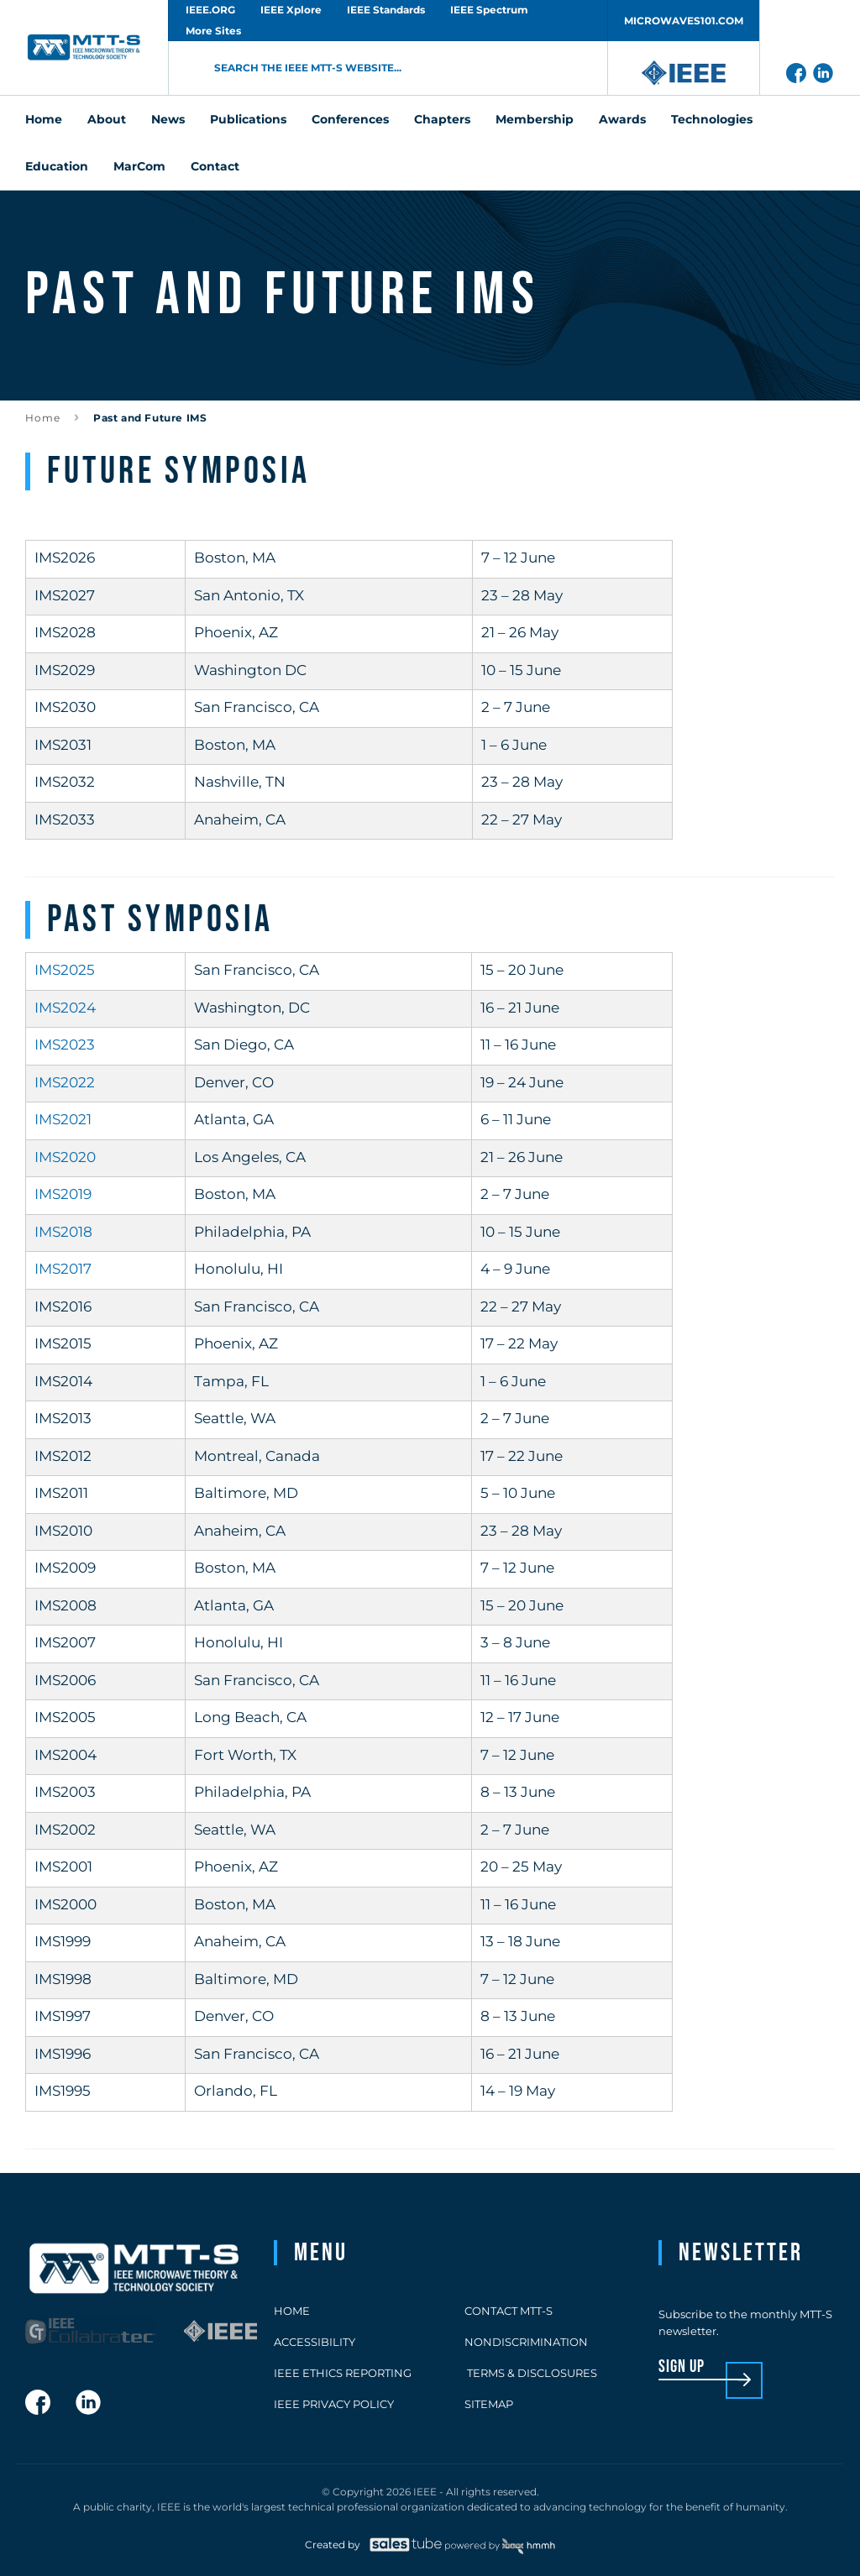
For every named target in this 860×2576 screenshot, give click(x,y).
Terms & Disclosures (530, 2373)
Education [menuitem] (56, 166)
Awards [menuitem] (622, 119)
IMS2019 (63, 1194)
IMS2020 (65, 1157)
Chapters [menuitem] (442, 119)
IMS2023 (64, 1044)
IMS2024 (65, 1007)
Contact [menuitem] (215, 166)
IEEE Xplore (291, 9)
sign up (681, 2367)
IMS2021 (63, 1119)
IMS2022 (64, 1082)
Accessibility (314, 2341)
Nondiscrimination (526, 2341)
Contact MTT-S (508, 2310)
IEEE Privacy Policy (334, 2404)
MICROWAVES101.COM (683, 20)
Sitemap (488, 2404)
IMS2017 (63, 1268)
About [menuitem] (106, 119)
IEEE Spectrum (489, 9)
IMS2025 (64, 969)
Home (42, 417)
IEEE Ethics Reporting (343, 2373)
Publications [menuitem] (248, 119)
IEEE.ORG (210, 9)
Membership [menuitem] (535, 119)
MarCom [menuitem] (139, 166)
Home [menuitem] (43, 119)
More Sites (213, 30)
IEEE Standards (386, 9)
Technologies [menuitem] (711, 119)
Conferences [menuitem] (350, 119)
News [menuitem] (168, 119)
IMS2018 (63, 1231)
